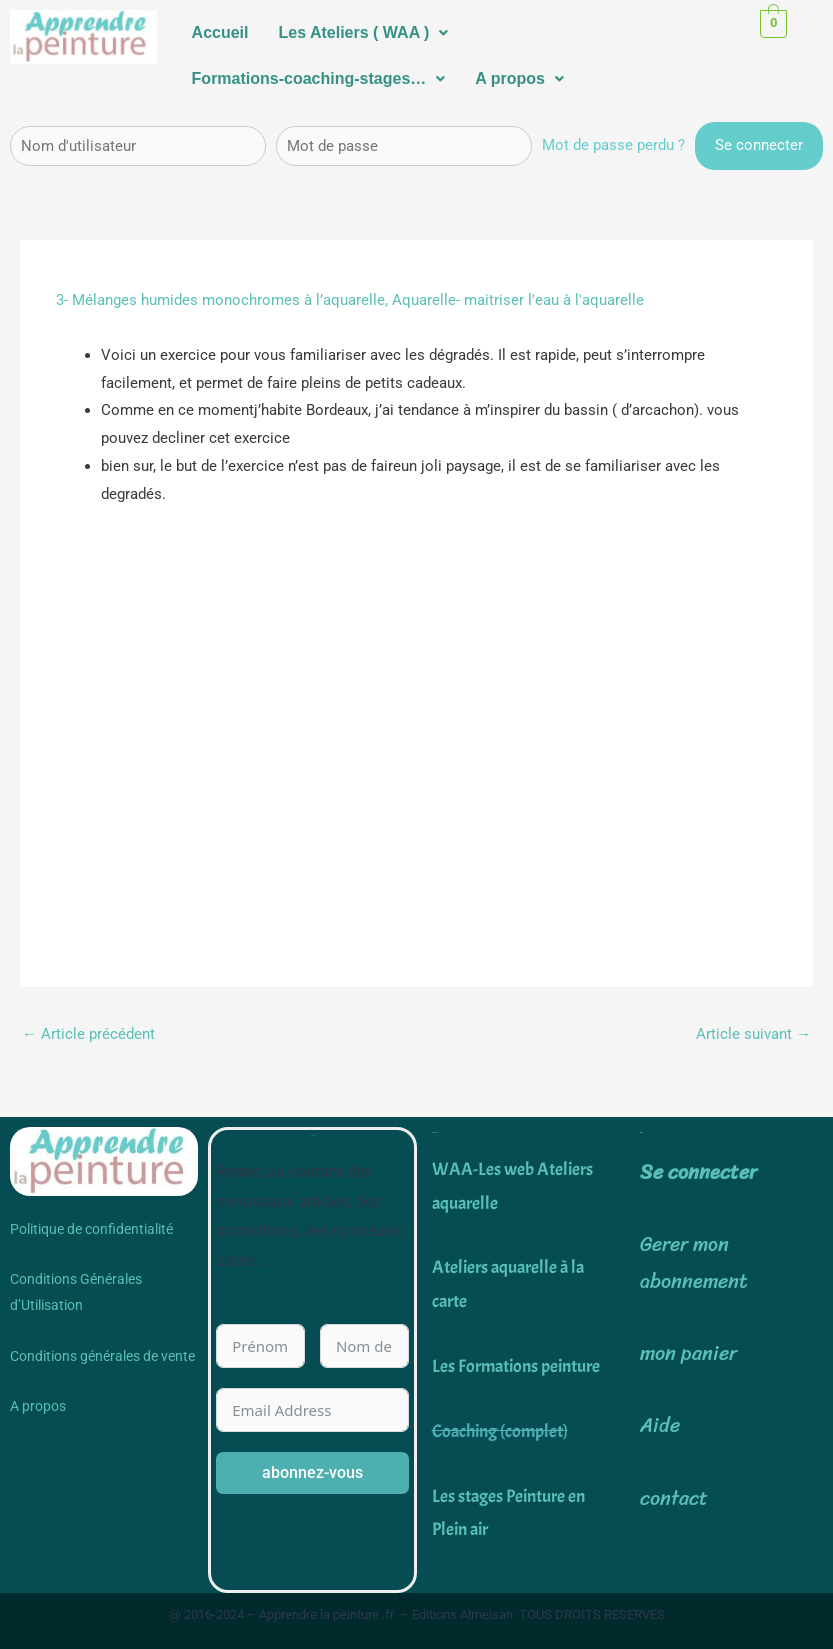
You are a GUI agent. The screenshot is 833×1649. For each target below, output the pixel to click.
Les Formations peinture (516, 1366)
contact (674, 1498)
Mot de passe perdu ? (613, 145)
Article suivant (753, 1034)
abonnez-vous (312, 1472)
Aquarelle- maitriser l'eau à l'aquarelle (518, 300)
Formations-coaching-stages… (319, 78)
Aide (660, 1425)
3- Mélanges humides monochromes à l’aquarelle (220, 300)
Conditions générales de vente (102, 1356)
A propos (519, 78)
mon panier (688, 1353)
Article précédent (88, 1034)
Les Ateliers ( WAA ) (364, 32)
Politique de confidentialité (91, 1229)
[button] (364, 33)
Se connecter (698, 1172)
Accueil (220, 32)
